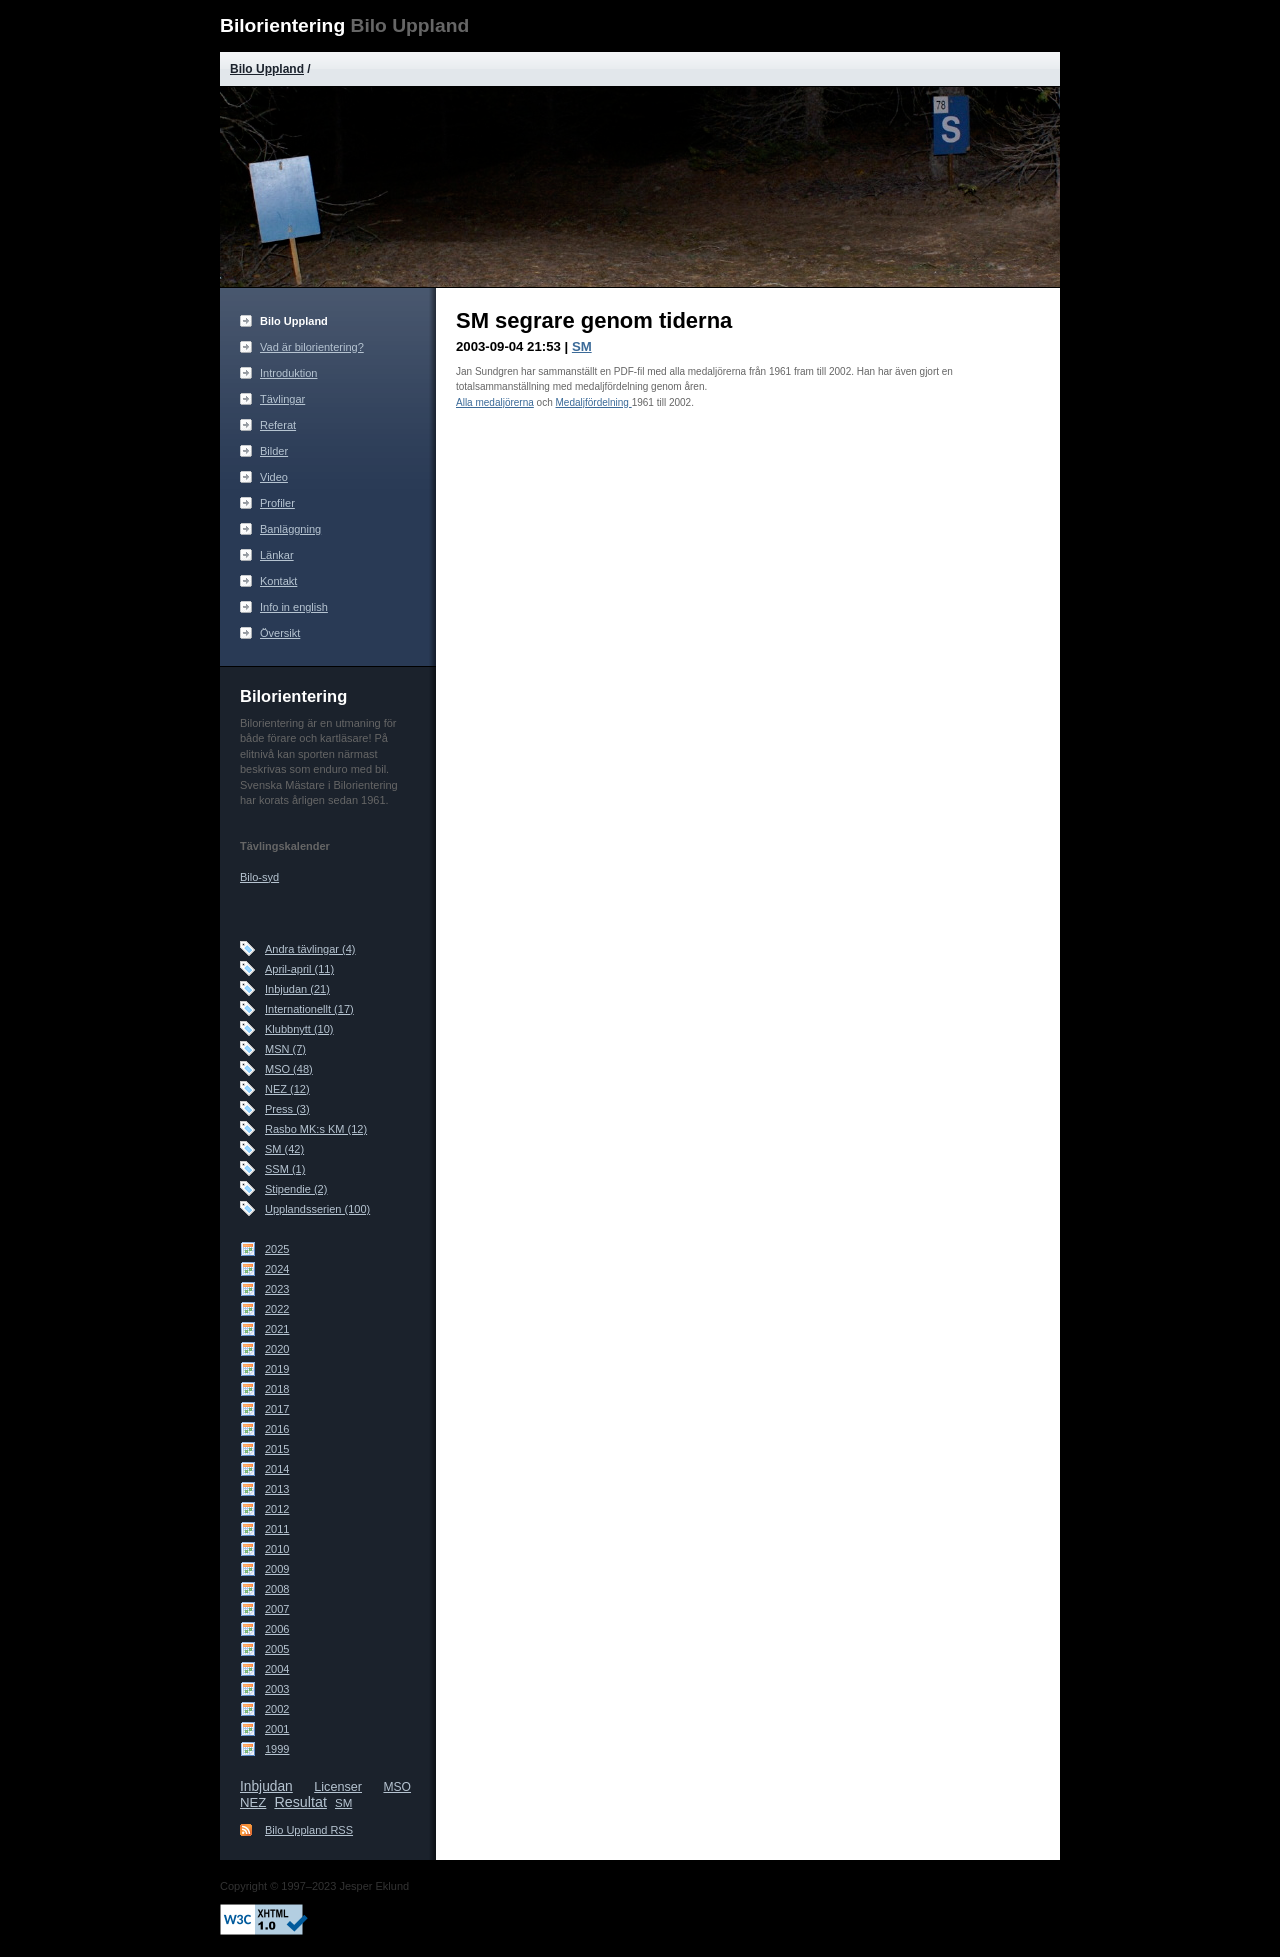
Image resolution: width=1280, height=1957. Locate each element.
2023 (277, 1289)
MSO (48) (289, 1069)
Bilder (274, 451)
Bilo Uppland (267, 69)
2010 (277, 1549)
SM (343, 1803)
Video (274, 477)
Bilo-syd (259, 877)
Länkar (277, 555)
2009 (277, 1569)
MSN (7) (285, 1049)
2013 (277, 1489)
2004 (277, 1669)
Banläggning (290, 529)
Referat (278, 425)
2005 (277, 1649)
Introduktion (288, 373)
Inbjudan (266, 1786)
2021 (277, 1329)
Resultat (300, 1802)
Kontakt (278, 581)
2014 (277, 1469)
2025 (277, 1249)
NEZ (253, 1802)
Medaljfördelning (594, 402)
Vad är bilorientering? (312, 347)
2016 (277, 1429)
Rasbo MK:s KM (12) (316, 1129)
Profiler (277, 503)
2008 (277, 1589)
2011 (277, 1529)
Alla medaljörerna (495, 402)
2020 (277, 1349)
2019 (277, 1369)
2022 (277, 1309)
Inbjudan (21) (297, 989)
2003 (277, 1689)
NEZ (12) (287, 1089)
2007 (277, 1609)
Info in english (294, 607)
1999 (277, 1749)
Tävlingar (282, 399)
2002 (277, 1709)
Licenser (338, 1787)
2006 (277, 1629)
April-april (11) (299, 969)
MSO (397, 1787)
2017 (277, 1409)
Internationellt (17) (309, 1009)
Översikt (280, 633)
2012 (277, 1509)
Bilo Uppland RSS (309, 1830)
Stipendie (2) (296, 1189)
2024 (277, 1269)
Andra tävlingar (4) (310, 949)
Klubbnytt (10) (299, 1029)
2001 (277, 1729)
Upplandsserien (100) (317, 1209)
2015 (277, 1449)
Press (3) (287, 1109)
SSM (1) (285, 1169)
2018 (277, 1389)
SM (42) (284, 1149)
